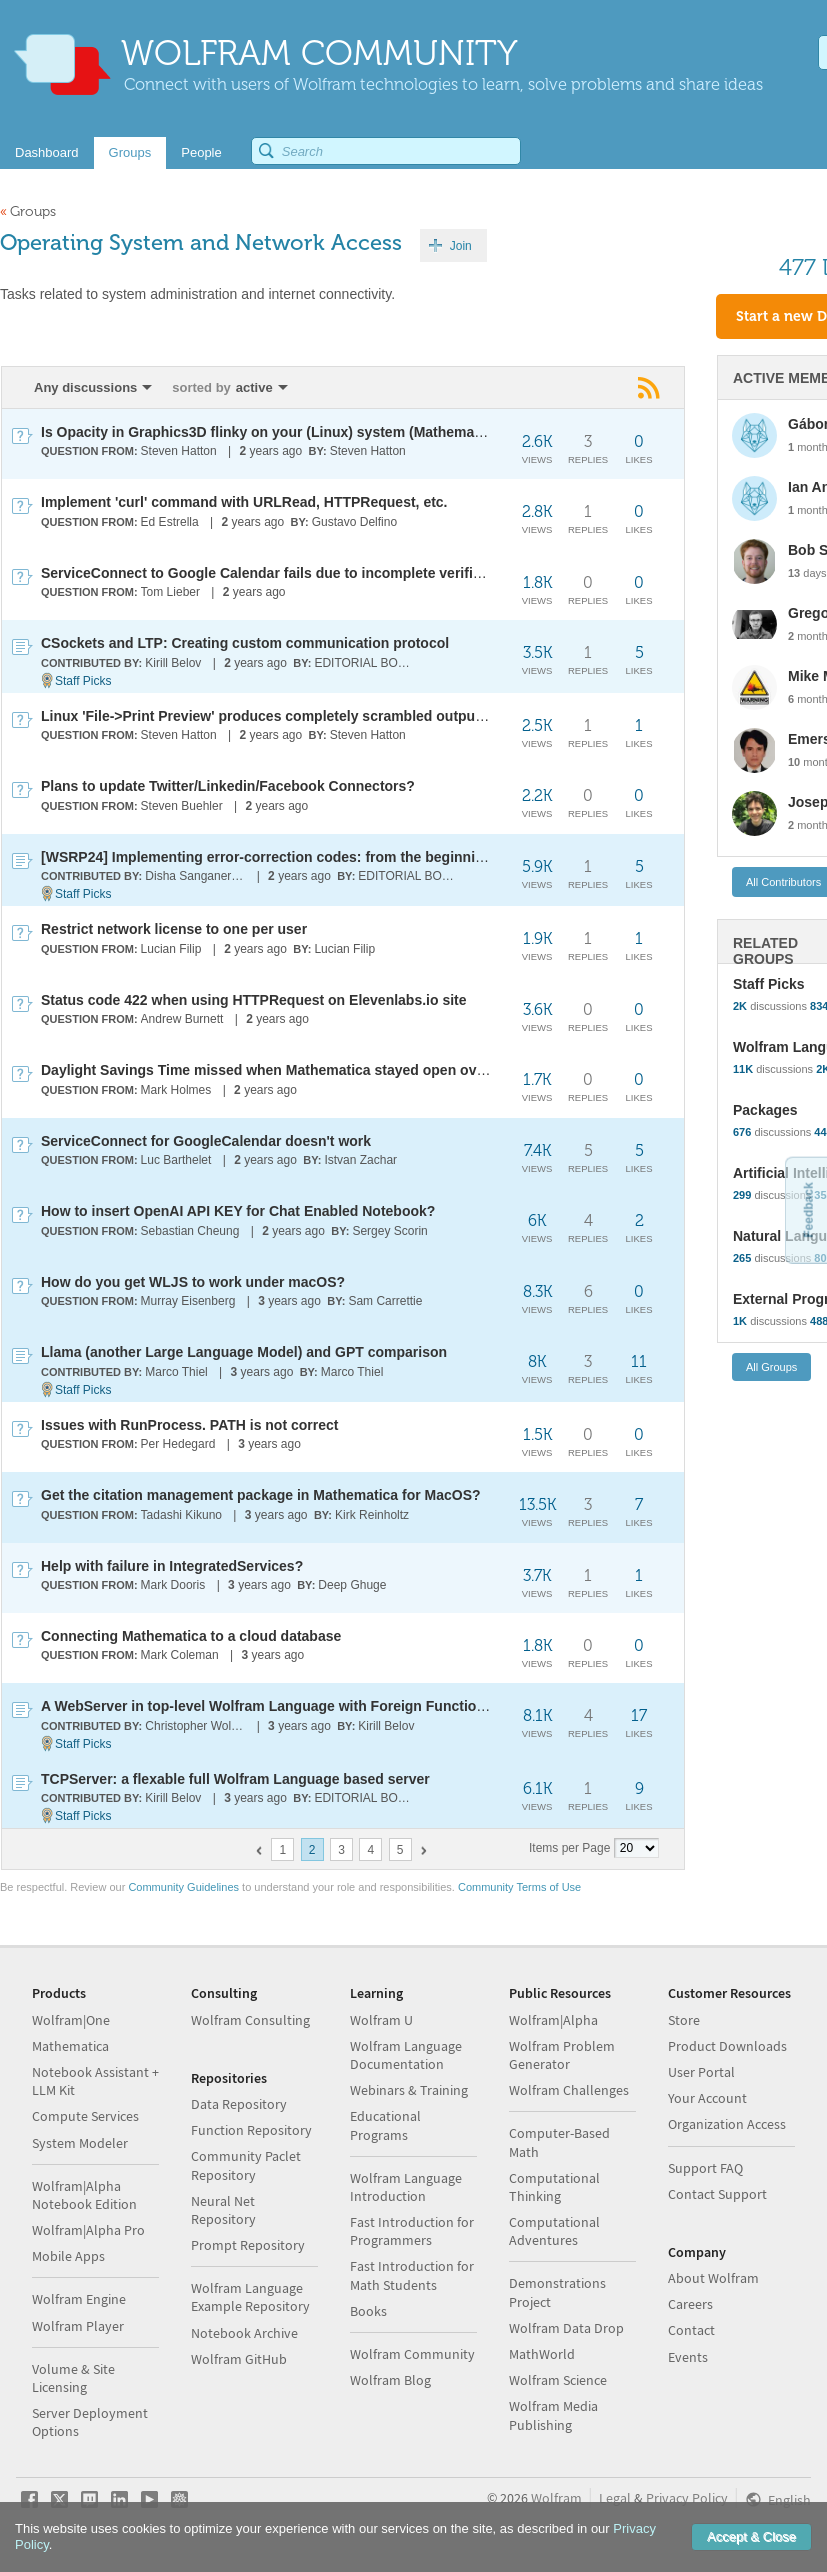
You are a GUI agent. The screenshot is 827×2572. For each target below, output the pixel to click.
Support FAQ (705, 2168)
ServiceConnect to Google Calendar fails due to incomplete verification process (306, 573)
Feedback (808, 1209)
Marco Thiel (176, 1372)
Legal (615, 2498)
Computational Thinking (554, 2187)
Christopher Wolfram (196, 1726)
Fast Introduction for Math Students (412, 2275)
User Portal (701, 2072)
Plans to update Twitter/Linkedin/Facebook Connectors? (228, 786)
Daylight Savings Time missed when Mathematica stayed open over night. (286, 1070)
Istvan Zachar (360, 1160)
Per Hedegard (178, 1444)
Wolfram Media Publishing (553, 2415)
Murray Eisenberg (188, 1301)
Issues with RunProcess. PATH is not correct (189, 1425)
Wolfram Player (78, 2326)
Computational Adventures (554, 2231)
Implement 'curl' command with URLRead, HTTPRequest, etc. (244, 502)
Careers (690, 2304)
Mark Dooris (173, 1585)
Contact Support (717, 2194)
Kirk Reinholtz (372, 1515)
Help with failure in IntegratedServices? (172, 1566)
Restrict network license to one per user (174, 929)
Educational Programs (385, 2125)
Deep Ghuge (352, 1585)
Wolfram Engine (79, 2299)
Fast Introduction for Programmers (412, 2231)
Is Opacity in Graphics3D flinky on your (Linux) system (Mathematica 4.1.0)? (294, 432)
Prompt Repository (248, 2245)
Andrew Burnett (182, 1019)
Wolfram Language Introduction (406, 2187)
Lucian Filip (171, 949)
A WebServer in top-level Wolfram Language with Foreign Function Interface (294, 1706)
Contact (691, 2330)
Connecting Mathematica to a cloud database (191, 1636)
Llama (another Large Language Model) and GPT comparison (244, 1352)
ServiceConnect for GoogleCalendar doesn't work (206, 1141)
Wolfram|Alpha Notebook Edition (84, 2195)
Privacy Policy (687, 2498)
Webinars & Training (409, 2090)
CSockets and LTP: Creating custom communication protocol (245, 643)
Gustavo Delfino (354, 522)
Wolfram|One (71, 2020)
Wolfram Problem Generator (562, 2055)
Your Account (707, 2098)
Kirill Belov (173, 663)
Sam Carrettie (385, 1301)
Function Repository (251, 2130)
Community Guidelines (183, 1887)
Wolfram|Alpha (553, 2020)
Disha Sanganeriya (195, 876)
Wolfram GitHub (239, 2359)
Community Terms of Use (519, 1887)
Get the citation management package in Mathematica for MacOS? (261, 1495)
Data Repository (239, 2104)
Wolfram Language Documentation (406, 2055)
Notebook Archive (244, 2333)
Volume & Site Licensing (73, 2378)
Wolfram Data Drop (566, 2328)
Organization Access (727, 2124)
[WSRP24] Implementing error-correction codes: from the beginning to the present (315, 857)
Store (684, 2020)
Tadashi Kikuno (181, 1515)
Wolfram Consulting (250, 2020)
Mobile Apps (68, 2256)
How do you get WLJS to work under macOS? (193, 1282)
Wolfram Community (412, 2354)
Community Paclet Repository (246, 2165)
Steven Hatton (179, 451)
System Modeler (80, 2143)
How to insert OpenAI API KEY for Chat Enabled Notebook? (238, 1211)
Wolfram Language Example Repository (250, 2297)
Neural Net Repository (223, 2210)
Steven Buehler (182, 806)
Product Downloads (727, 2046)
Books (368, 2311)
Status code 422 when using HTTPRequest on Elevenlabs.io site (254, 1000)
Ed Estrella (170, 522)
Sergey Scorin (389, 1231)
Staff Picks (83, 681)
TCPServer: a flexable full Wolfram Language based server (235, 1779)
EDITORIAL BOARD (365, 663)
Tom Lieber (170, 592)
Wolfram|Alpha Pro (88, 2230)
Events (688, 2357)
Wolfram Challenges (569, 2090)
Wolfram (556, 2498)
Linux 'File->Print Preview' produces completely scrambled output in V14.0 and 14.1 (319, 716)
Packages (765, 1110)
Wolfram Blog (390, 2380)
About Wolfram (713, 2278)
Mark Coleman (180, 1655)
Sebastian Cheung (190, 1231)
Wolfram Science (558, 2380)
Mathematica (70, 2046)
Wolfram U (381, 2020)
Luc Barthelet (176, 1160)
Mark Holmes (176, 1090)
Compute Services (85, 2116)
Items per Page (569, 1848)
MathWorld (542, 2354)
